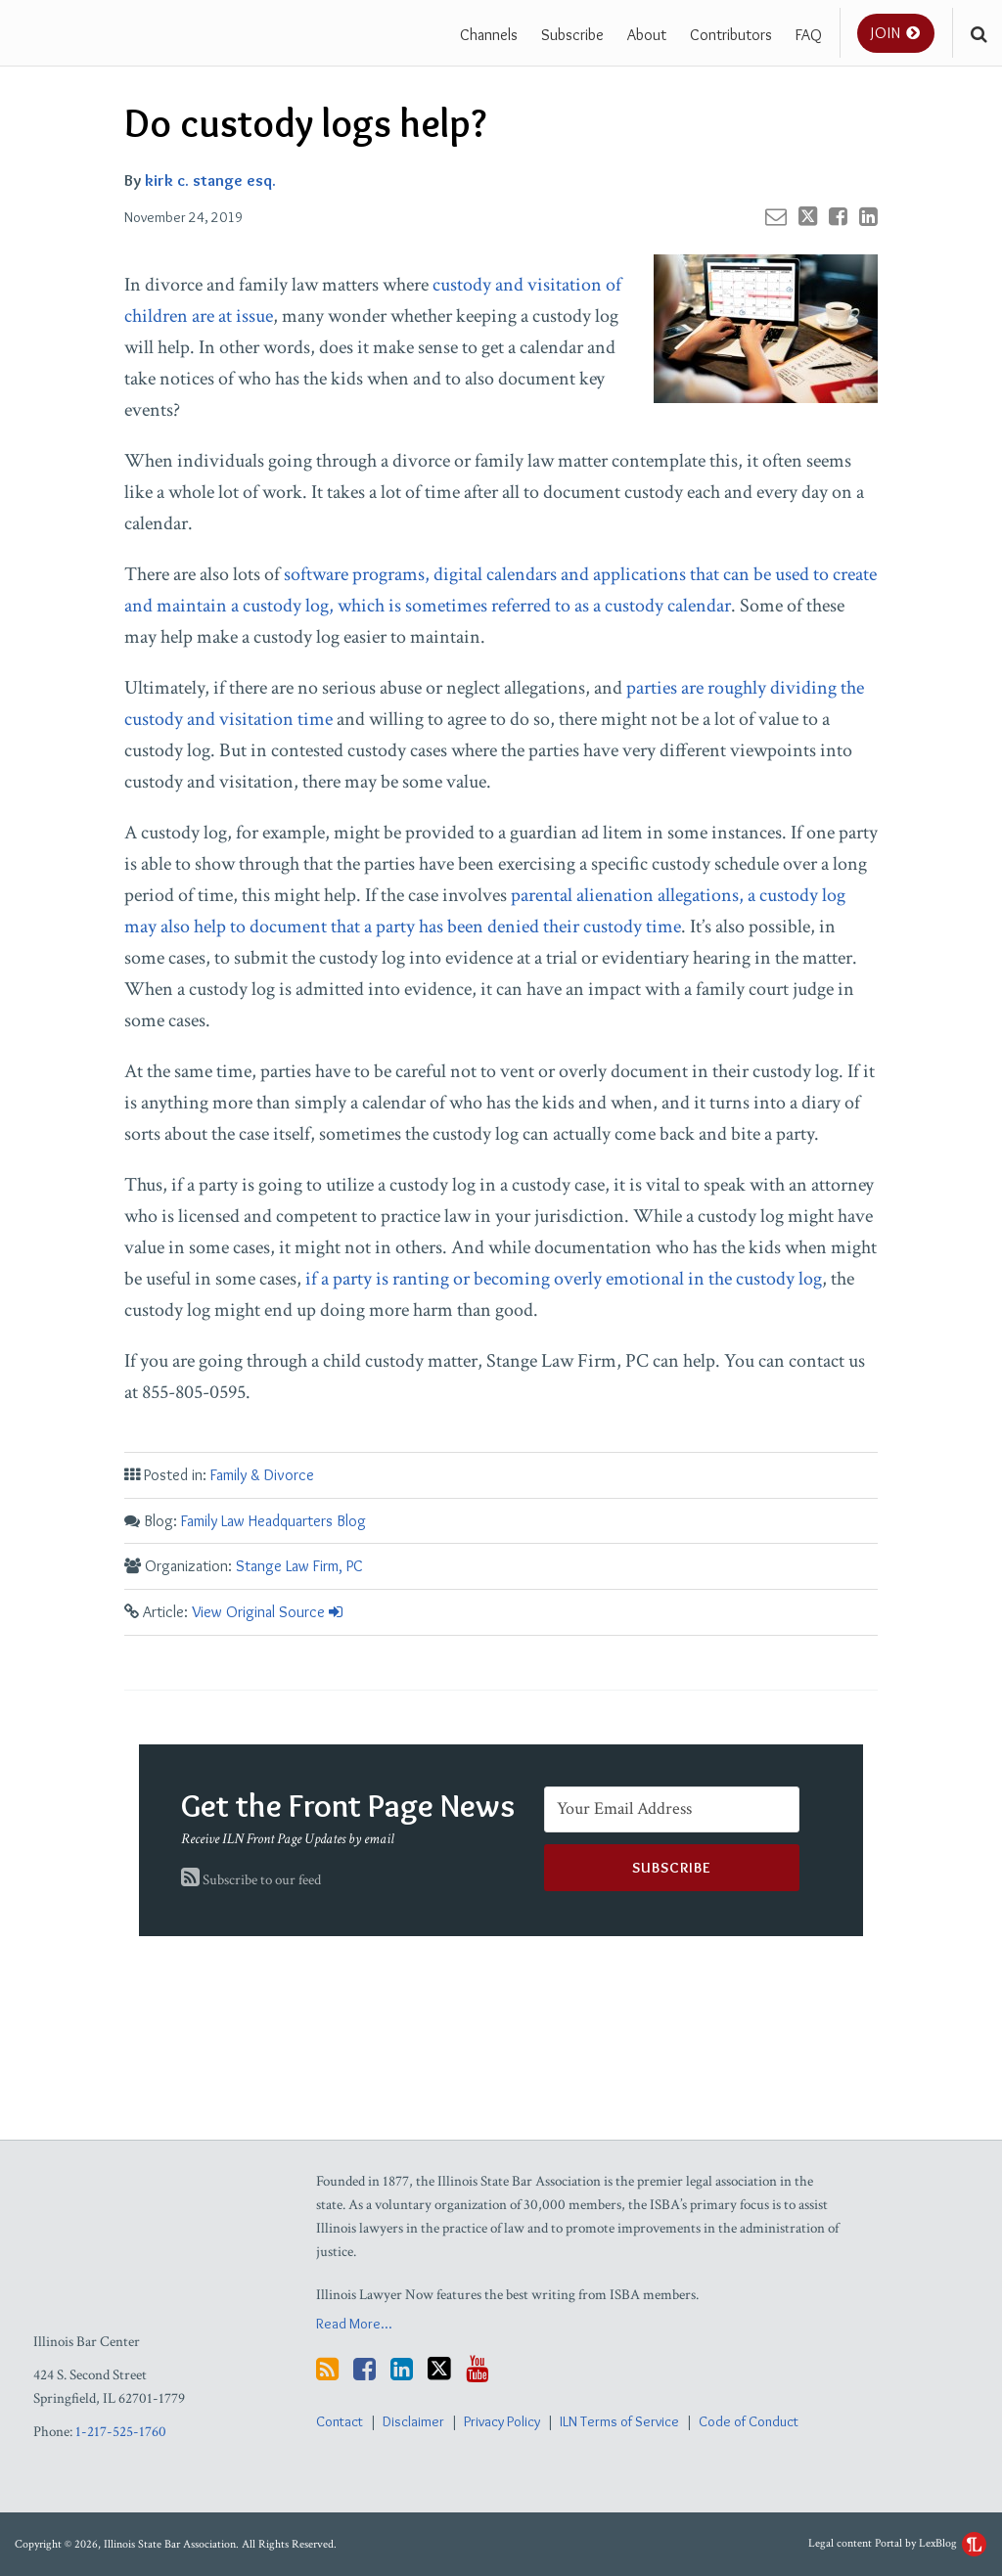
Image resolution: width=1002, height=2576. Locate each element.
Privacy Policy (502, 2421)
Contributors (731, 33)
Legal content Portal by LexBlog (897, 2543)
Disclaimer (413, 2421)
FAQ (809, 33)
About (646, 33)
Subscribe (572, 33)
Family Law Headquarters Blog (273, 1521)
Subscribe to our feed (251, 1880)
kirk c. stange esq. (210, 180)
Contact (339, 2421)
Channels (489, 33)
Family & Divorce (262, 1475)
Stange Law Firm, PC (299, 1566)
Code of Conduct (748, 2421)
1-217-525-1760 (120, 2431)
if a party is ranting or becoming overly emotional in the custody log (563, 1278)
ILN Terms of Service (619, 2421)
